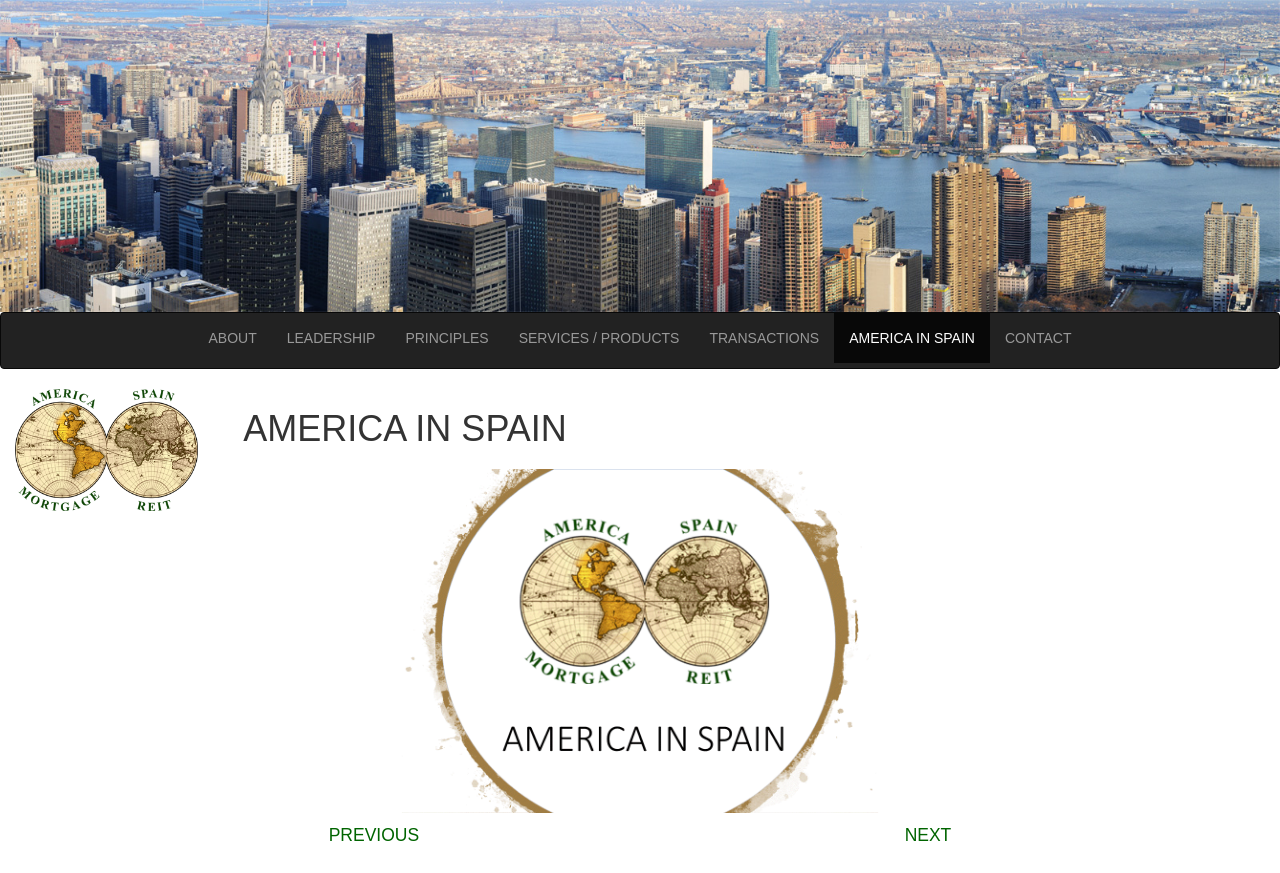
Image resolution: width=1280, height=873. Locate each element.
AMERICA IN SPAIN (912, 338)
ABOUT (232, 338)
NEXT (928, 835)
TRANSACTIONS (764, 338)
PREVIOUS (374, 835)
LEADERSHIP (331, 338)
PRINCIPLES (446, 338)
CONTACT (1038, 338)
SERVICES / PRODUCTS (599, 338)
